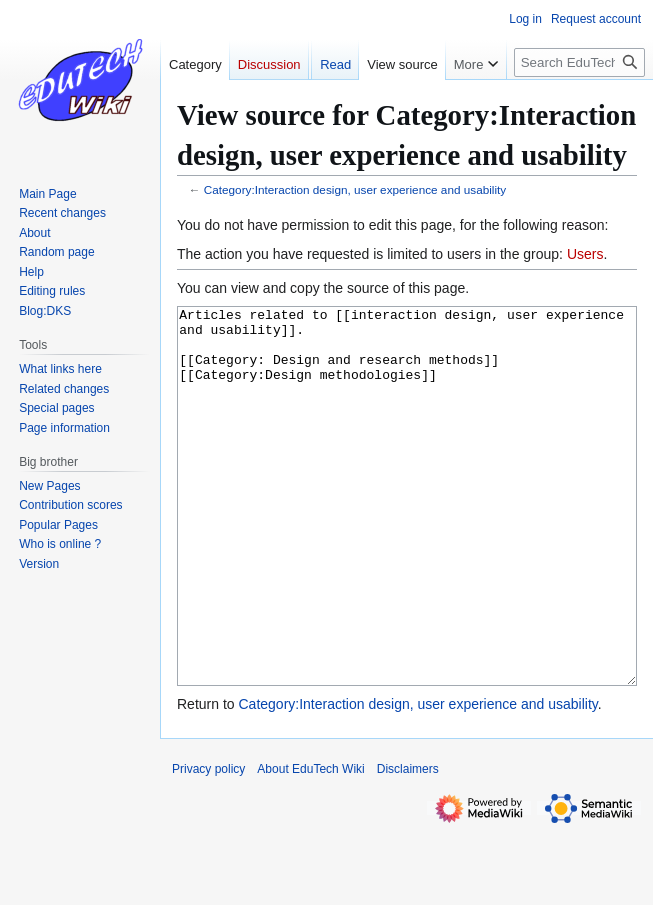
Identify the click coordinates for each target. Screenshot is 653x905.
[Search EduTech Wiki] (579, 62)
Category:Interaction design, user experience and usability (355, 189)
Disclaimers (408, 844)
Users (585, 254)
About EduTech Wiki (310, 844)
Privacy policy (208, 844)
